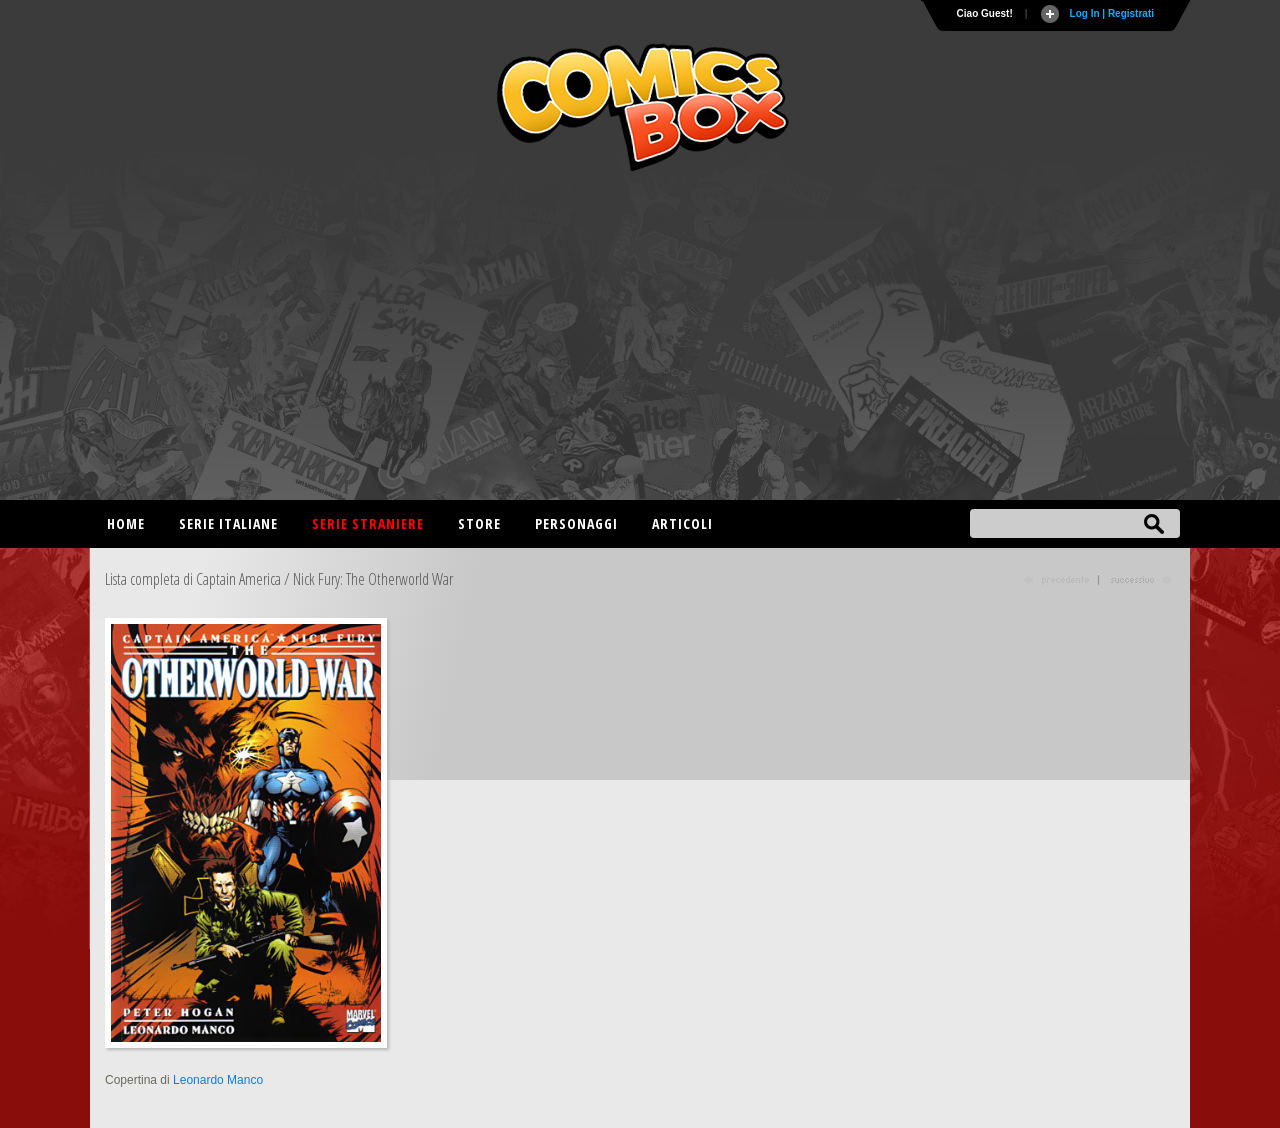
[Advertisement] (640, 340)
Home (126, 523)
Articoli (682, 523)
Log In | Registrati (1112, 13)
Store (479, 523)
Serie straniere (368, 523)
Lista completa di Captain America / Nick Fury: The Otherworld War (279, 579)
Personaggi (576, 523)
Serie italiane (228, 523)
